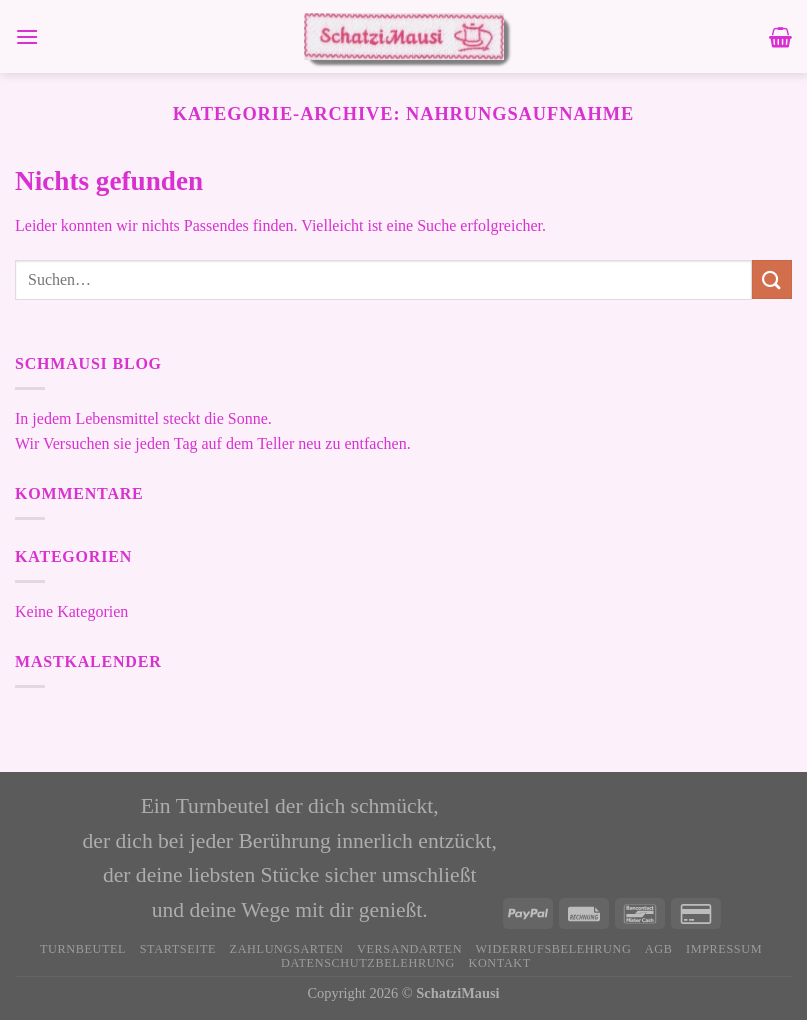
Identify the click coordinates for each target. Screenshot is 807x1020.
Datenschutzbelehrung (368, 963)
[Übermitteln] (772, 279)
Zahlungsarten (287, 949)
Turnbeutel (83, 949)
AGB (659, 949)
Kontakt (499, 963)
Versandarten (409, 949)
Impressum (724, 949)
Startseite (178, 949)
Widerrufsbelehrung (554, 949)
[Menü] (27, 36)
